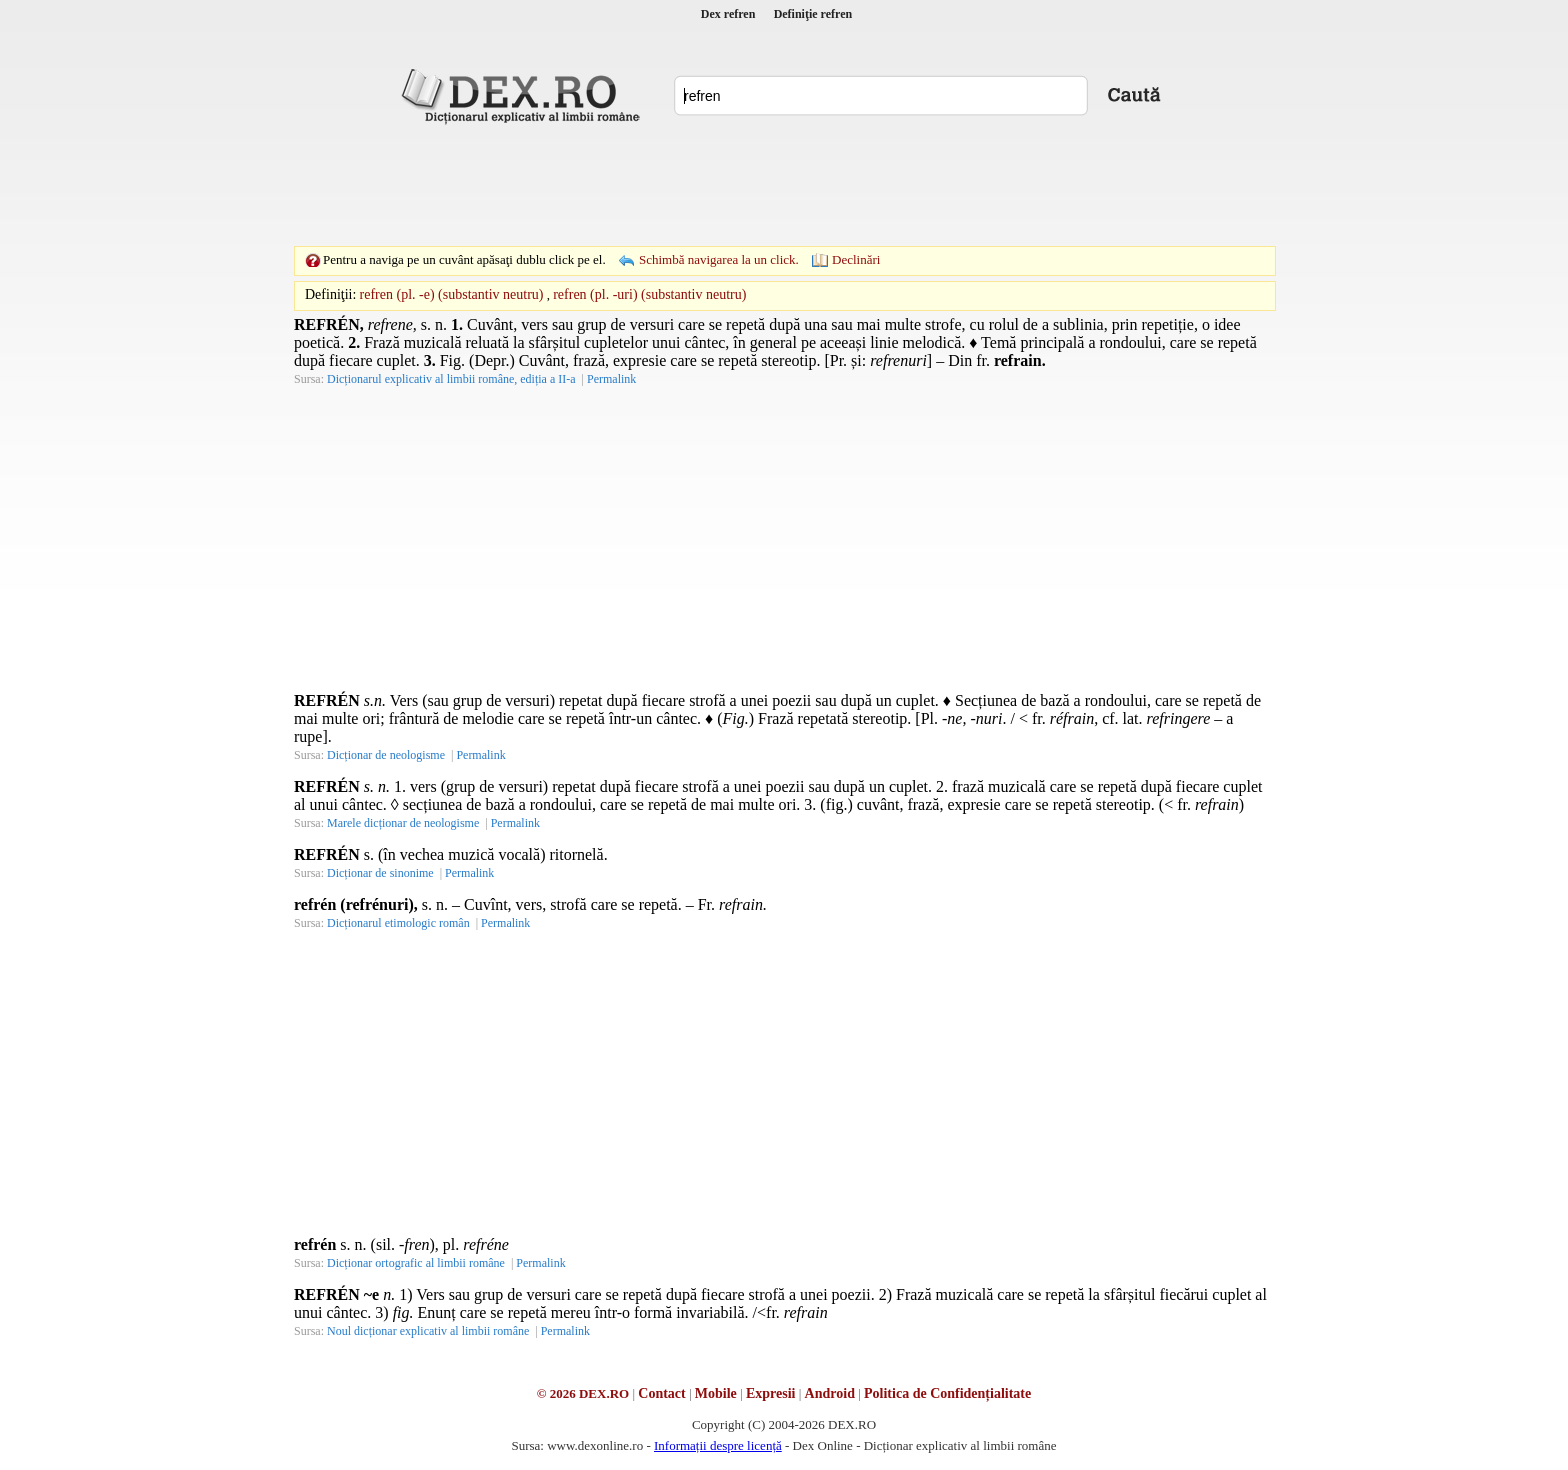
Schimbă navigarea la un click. (719, 259)
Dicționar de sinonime (380, 873)
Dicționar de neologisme (386, 755)
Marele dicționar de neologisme (403, 823)
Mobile (716, 1393)
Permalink (611, 379)
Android (830, 1393)
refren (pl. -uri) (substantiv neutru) (649, 294)
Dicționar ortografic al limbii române (416, 1263)
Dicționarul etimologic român (398, 923)
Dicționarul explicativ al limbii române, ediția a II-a (451, 379)
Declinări (856, 259)
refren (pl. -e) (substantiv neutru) (452, 294)
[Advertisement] (784, 185)
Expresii (771, 1393)
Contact (661, 1393)
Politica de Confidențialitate (947, 1393)
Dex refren (728, 14)
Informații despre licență (718, 1445)
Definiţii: (330, 294)
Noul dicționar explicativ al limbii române (428, 1331)
